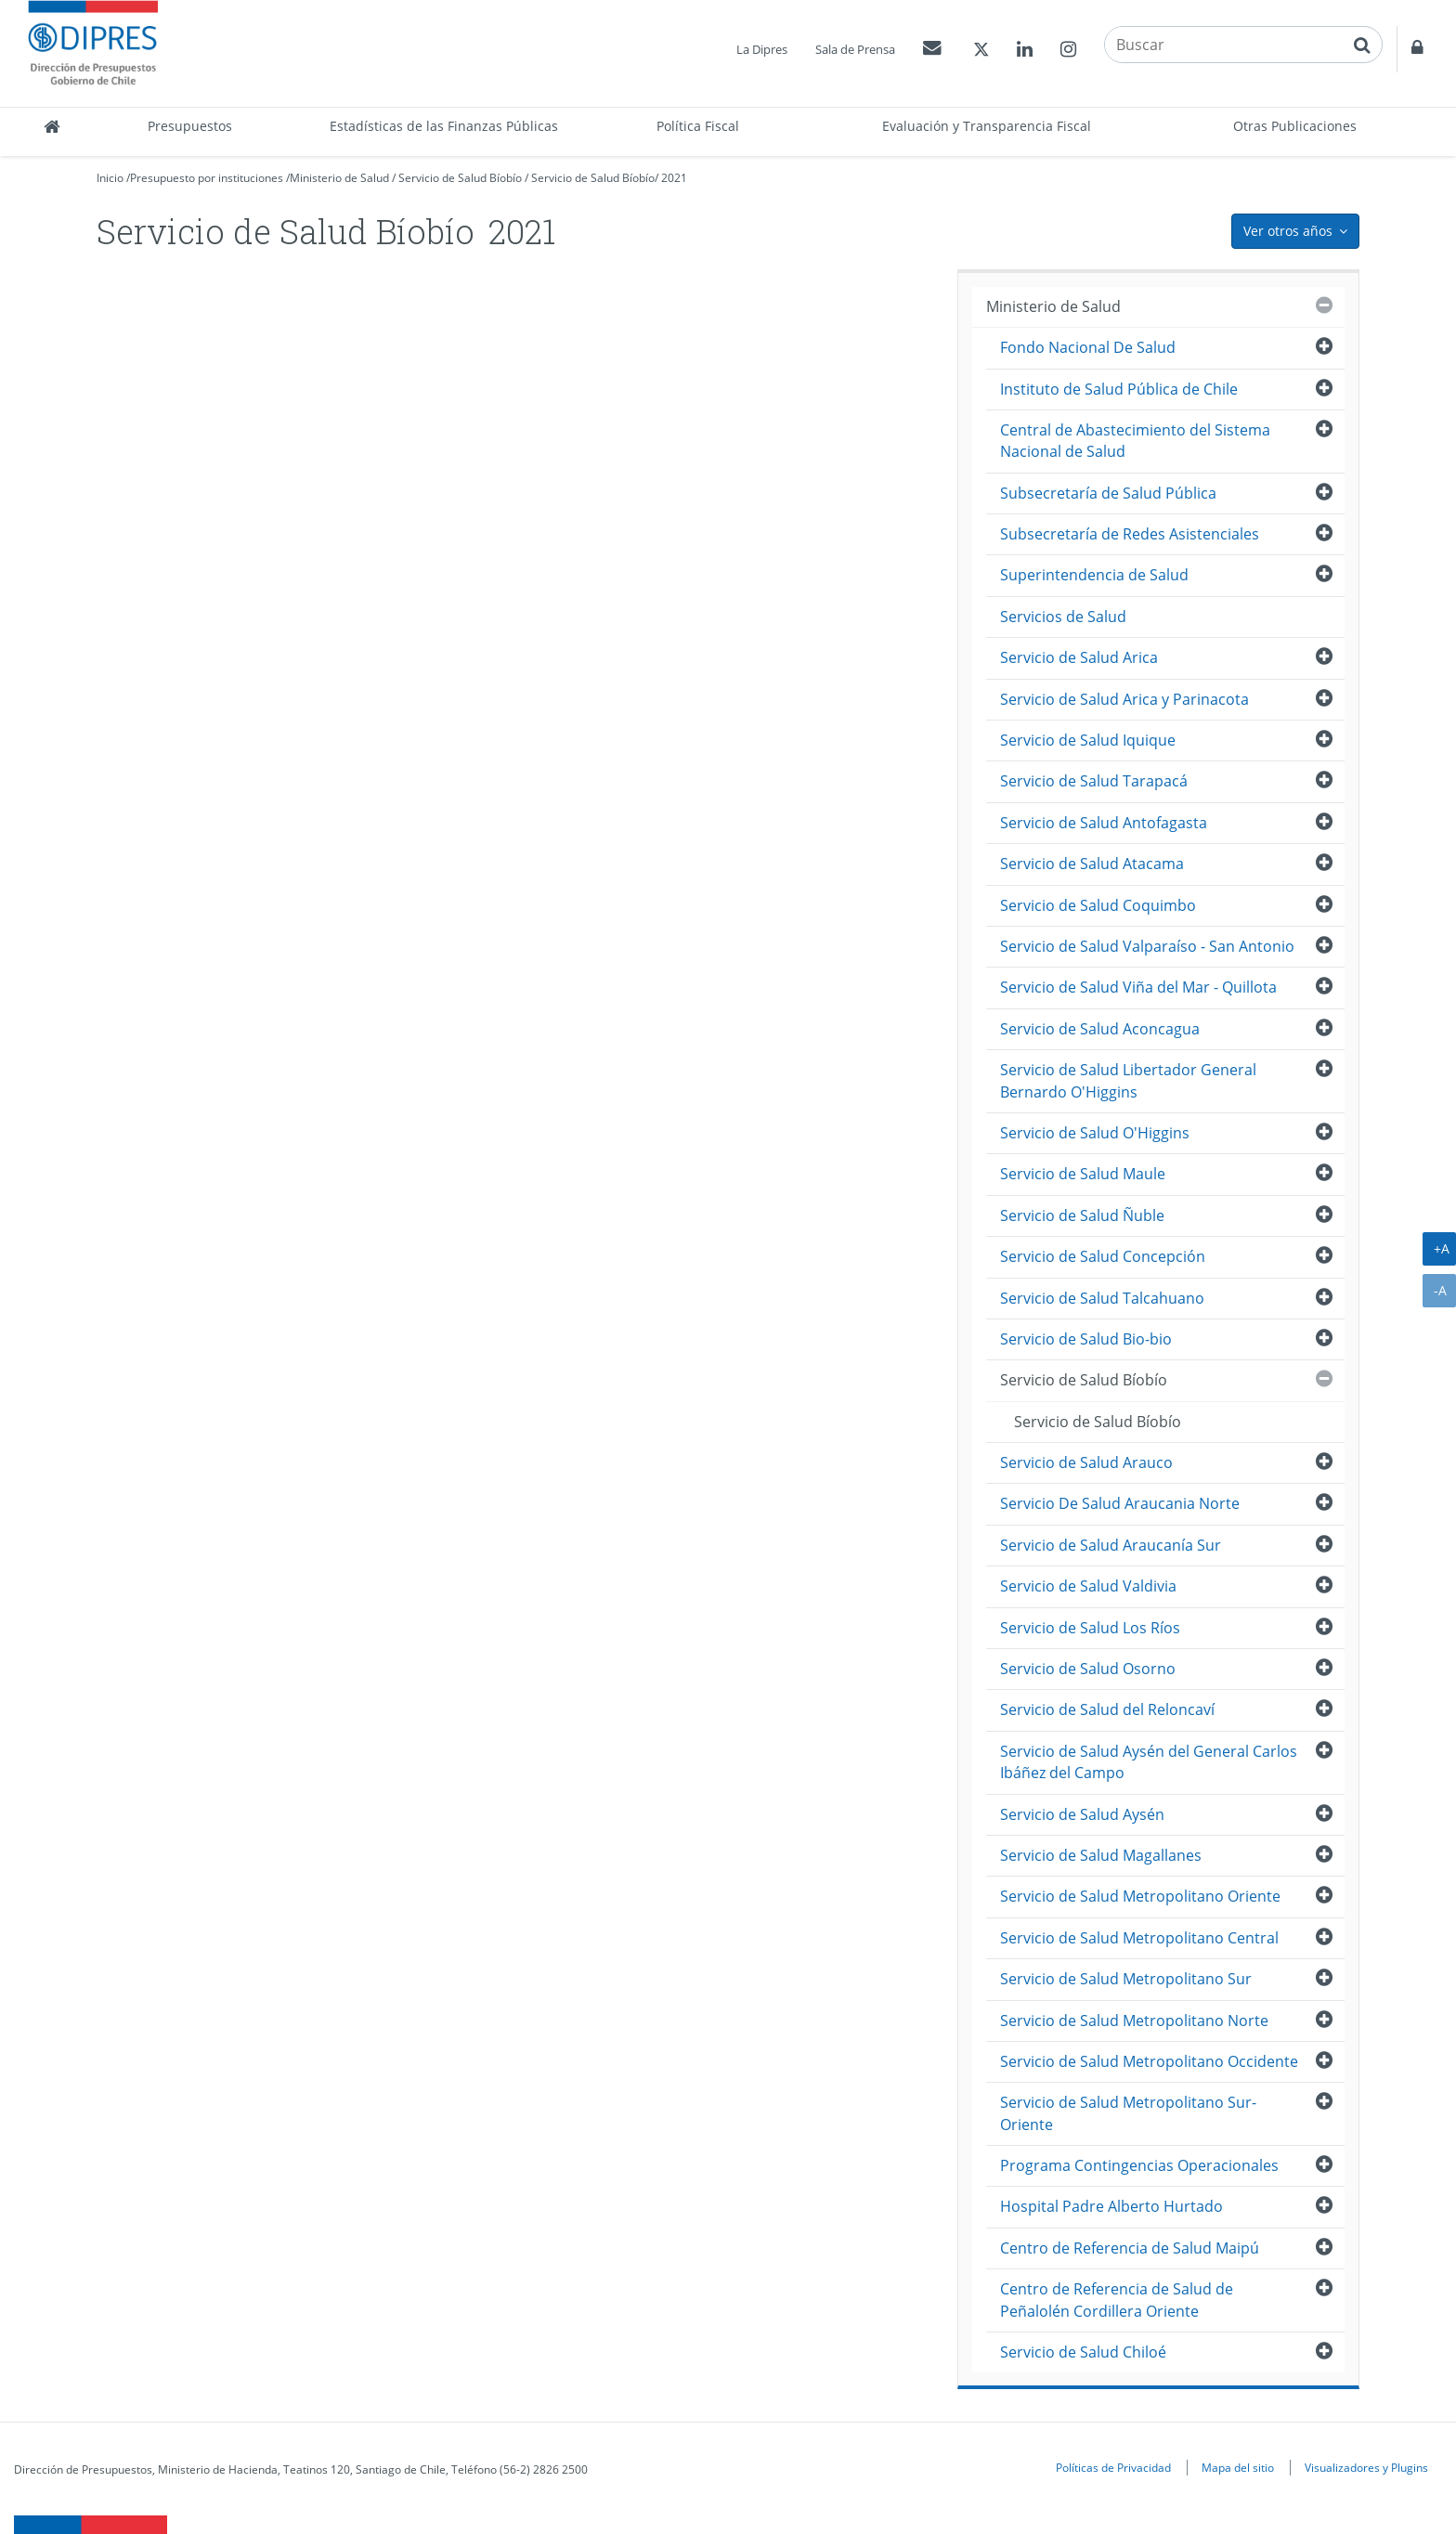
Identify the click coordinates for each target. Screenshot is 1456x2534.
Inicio (110, 178)
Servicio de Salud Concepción (1102, 1256)
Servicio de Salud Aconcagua (1100, 1029)
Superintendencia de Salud (1094, 575)
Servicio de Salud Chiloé (1083, 2352)
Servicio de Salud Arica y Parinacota (1124, 699)
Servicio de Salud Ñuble (1082, 1215)
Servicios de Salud (1063, 616)
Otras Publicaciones (1295, 126)
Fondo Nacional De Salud (1088, 347)
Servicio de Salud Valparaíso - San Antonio (1147, 946)
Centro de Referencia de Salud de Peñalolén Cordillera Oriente (1116, 2299)
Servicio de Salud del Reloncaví (1107, 1709)
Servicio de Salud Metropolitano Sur (1126, 1979)
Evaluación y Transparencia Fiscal (986, 126)
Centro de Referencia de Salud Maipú (1129, 2248)
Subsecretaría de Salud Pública (1108, 493)
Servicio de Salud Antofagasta (1103, 822)
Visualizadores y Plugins (1366, 2467)
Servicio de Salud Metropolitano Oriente (1140, 1896)
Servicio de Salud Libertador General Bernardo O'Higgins (1128, 1080)
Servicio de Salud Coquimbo (1098, 905)
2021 (674, 178)
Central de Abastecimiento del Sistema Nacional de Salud (1135, 440)
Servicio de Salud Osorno (1088, 1668)
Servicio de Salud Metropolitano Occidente (1149, 2061)
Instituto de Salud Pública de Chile (1119, 389)
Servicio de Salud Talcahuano (1102, 1298)
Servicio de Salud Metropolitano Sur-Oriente (1128, 2113)
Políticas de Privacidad (1113, 2467)
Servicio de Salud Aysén (1082, 1814)
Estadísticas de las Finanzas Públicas (444, 126)
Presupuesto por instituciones (206, 178)
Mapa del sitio (1238, 2467)
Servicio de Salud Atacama (1092, 863)
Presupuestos (190, 126)
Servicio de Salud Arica (1079, 657)
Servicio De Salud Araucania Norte (1120, 1503)
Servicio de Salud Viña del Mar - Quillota (1138, 987)
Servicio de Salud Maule (1082, 1173)
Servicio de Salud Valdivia (1088, 1586)
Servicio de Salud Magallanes (1101, 1855)
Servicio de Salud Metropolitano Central (1139, 1938)
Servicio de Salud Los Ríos (1090, 1628)
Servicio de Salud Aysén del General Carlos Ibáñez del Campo (1148, 1762)
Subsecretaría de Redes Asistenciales (1129, 534)
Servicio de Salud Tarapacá (1094, 781)
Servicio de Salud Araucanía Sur (1110, 1545)
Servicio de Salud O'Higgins (1095, 1133)
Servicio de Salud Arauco (1086, 1462)
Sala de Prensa (855, 49)
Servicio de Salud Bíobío (460, 178)
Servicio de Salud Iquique (1088, 740)
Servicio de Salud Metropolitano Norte (1134, 2020)
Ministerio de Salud (339, 178)
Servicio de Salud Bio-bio (1086, 1339)
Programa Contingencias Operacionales (1139, 2165)
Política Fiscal (697, 126)
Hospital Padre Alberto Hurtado (1111, 2206)
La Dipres (761, 49)
